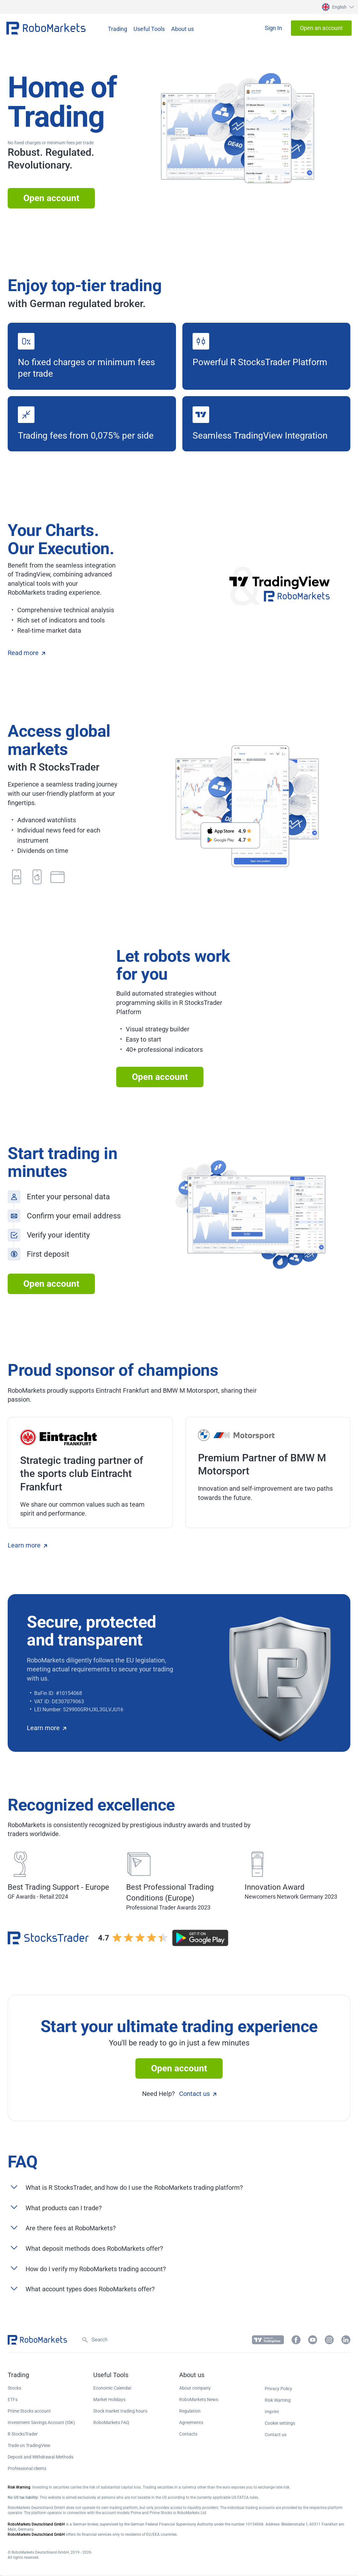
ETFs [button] (13, 2399)
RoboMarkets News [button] (198, 2399)
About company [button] (195, 2388)
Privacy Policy (278, 2388)
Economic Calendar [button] (112, 2388)
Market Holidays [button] (109, 2399)
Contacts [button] (188, 2434)
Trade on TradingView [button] (29, 2445)
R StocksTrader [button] (23, 2434)
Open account (51, 198)
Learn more (27, 1545)
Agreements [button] (191, 2422)
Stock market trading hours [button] (120, 2411)
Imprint (272, 2411)
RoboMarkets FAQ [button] (111, 2422)
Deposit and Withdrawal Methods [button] (40, 2456)
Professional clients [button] (27, 2468)
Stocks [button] (14, 2388)
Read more (26, 653)
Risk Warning (278, 2400)
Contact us (197, 2094)
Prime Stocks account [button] (29, 2411)
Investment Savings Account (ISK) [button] (41, 2422)
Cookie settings (280, 2423)
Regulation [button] (190, 2411)
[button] (337, 7)
